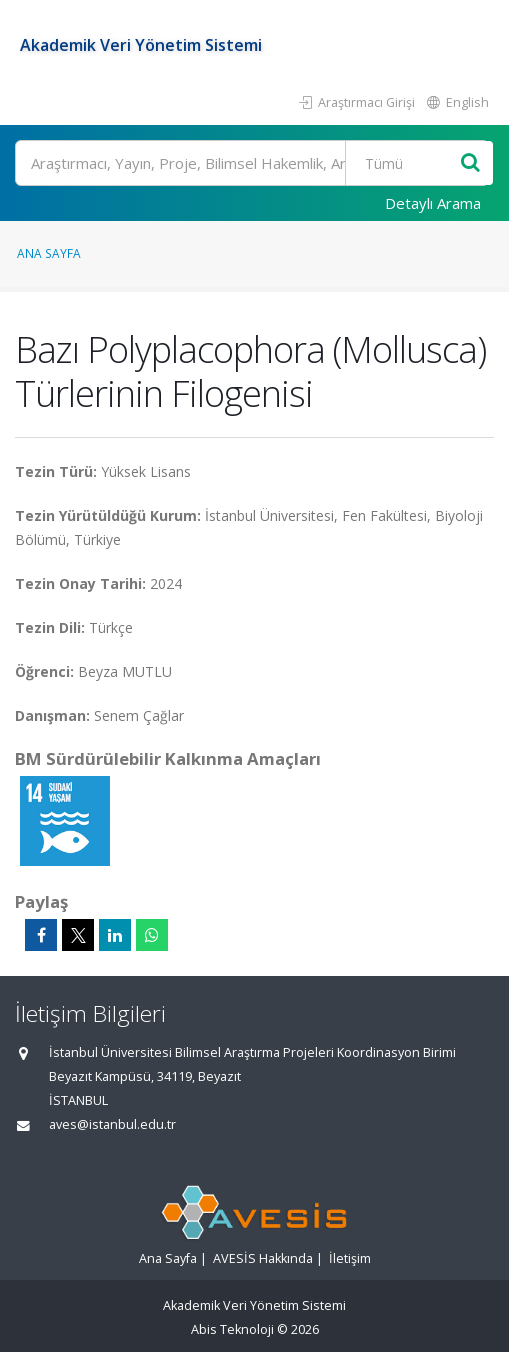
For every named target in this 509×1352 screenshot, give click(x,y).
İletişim (350, 1258)
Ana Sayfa (49, 253)
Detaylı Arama (433, 203)
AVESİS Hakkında (263, 1258)
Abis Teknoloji (232, 1329)
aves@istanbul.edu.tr (112, 1124)
